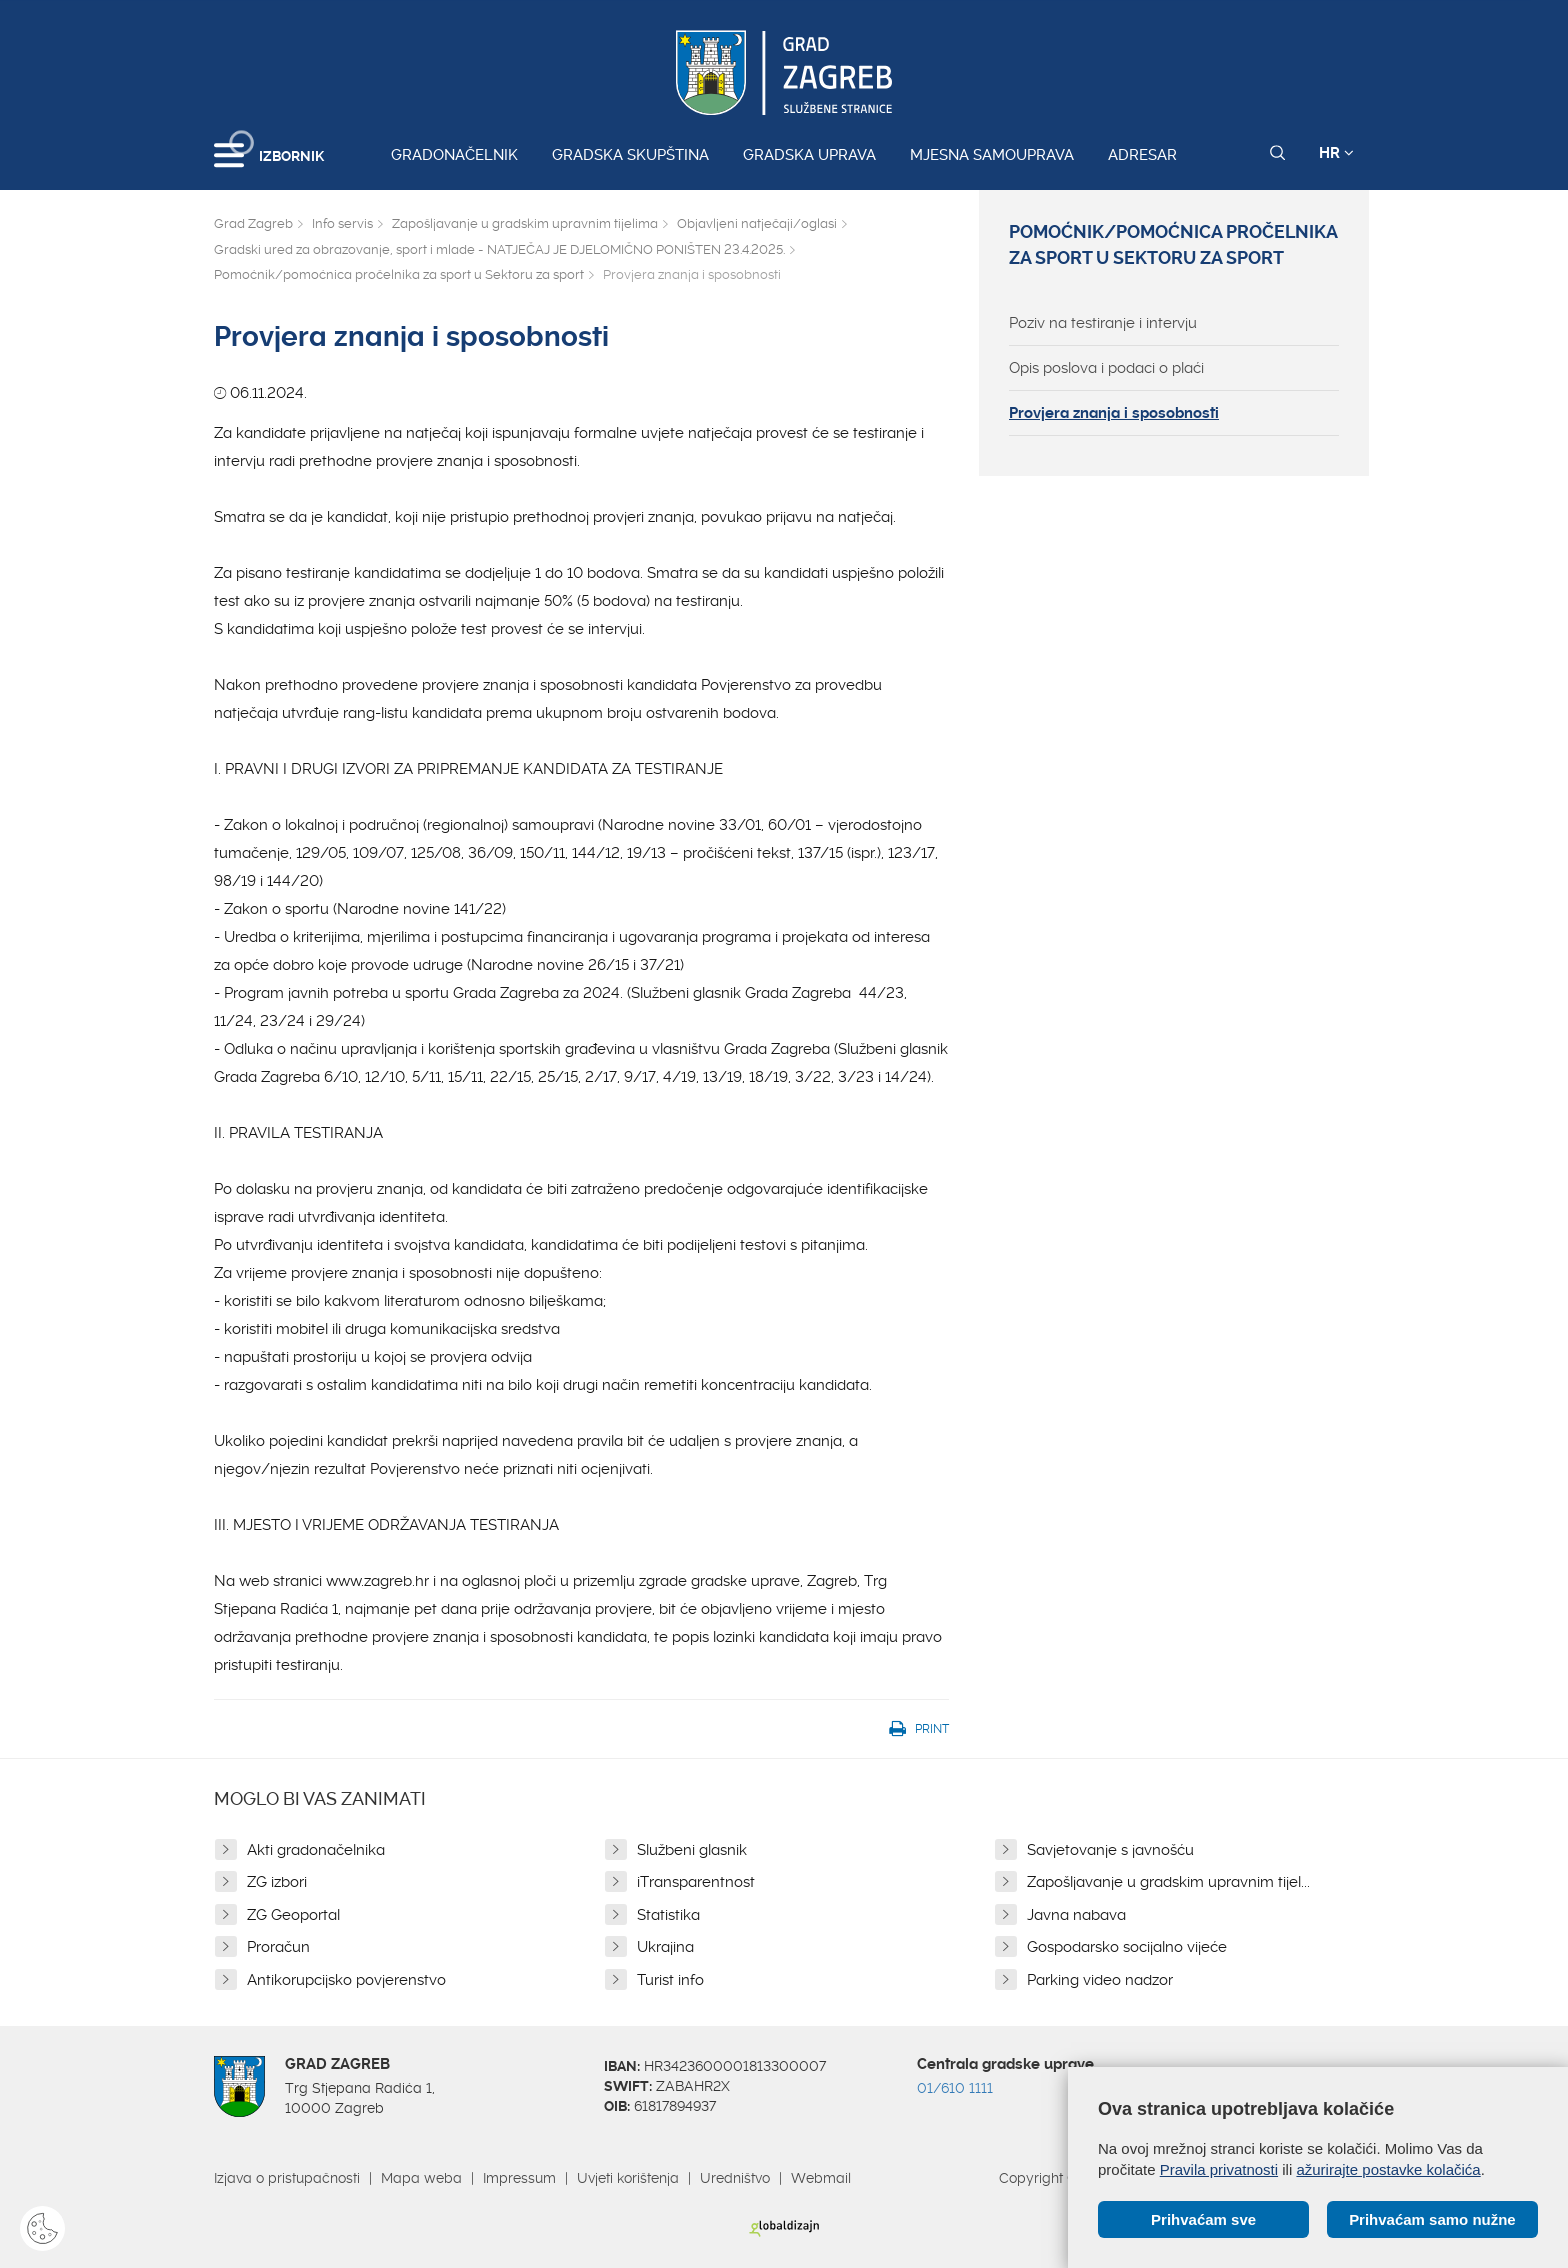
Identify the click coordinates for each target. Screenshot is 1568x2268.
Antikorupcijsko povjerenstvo (346, 1980)
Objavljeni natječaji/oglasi (757, 223)
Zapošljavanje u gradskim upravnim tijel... (1168, 1882)
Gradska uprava (809, 155)
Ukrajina (665, 1947)
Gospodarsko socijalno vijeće (1127, 1947)
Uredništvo (735, 2178)
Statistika (668, 1915)
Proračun (278, 1947)
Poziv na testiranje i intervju (1103, 323)
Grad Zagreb (253, 223)
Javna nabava (1076, 1915)
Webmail (821, 2178)
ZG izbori (277, 1882)
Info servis (342, 223)
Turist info (670, 1980)
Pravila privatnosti (1219, 2169)
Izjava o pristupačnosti (287, 2178)
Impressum (519, 2178)
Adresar (1142, 155)
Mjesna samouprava (992, 155)
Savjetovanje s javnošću (1110, 1850)
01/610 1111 (955, 2088)
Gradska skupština (630, 155)
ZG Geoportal (293, 1915)
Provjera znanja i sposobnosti (1114, 413)
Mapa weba (421, 2178)
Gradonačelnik (454, 155)
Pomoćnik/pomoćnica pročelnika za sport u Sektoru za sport (399, 274)
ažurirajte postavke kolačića (1388, 2169)
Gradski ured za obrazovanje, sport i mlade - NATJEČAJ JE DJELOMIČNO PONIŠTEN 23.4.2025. (499, 249)
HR (1336, 153)
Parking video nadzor (1100, 1980)
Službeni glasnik (692, 1850)
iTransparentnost (696, 1882)
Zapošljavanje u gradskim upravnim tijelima (525, 223)
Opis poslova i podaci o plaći (1106, 368)
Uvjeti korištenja (628, 2178)
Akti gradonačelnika (316, 1850)
